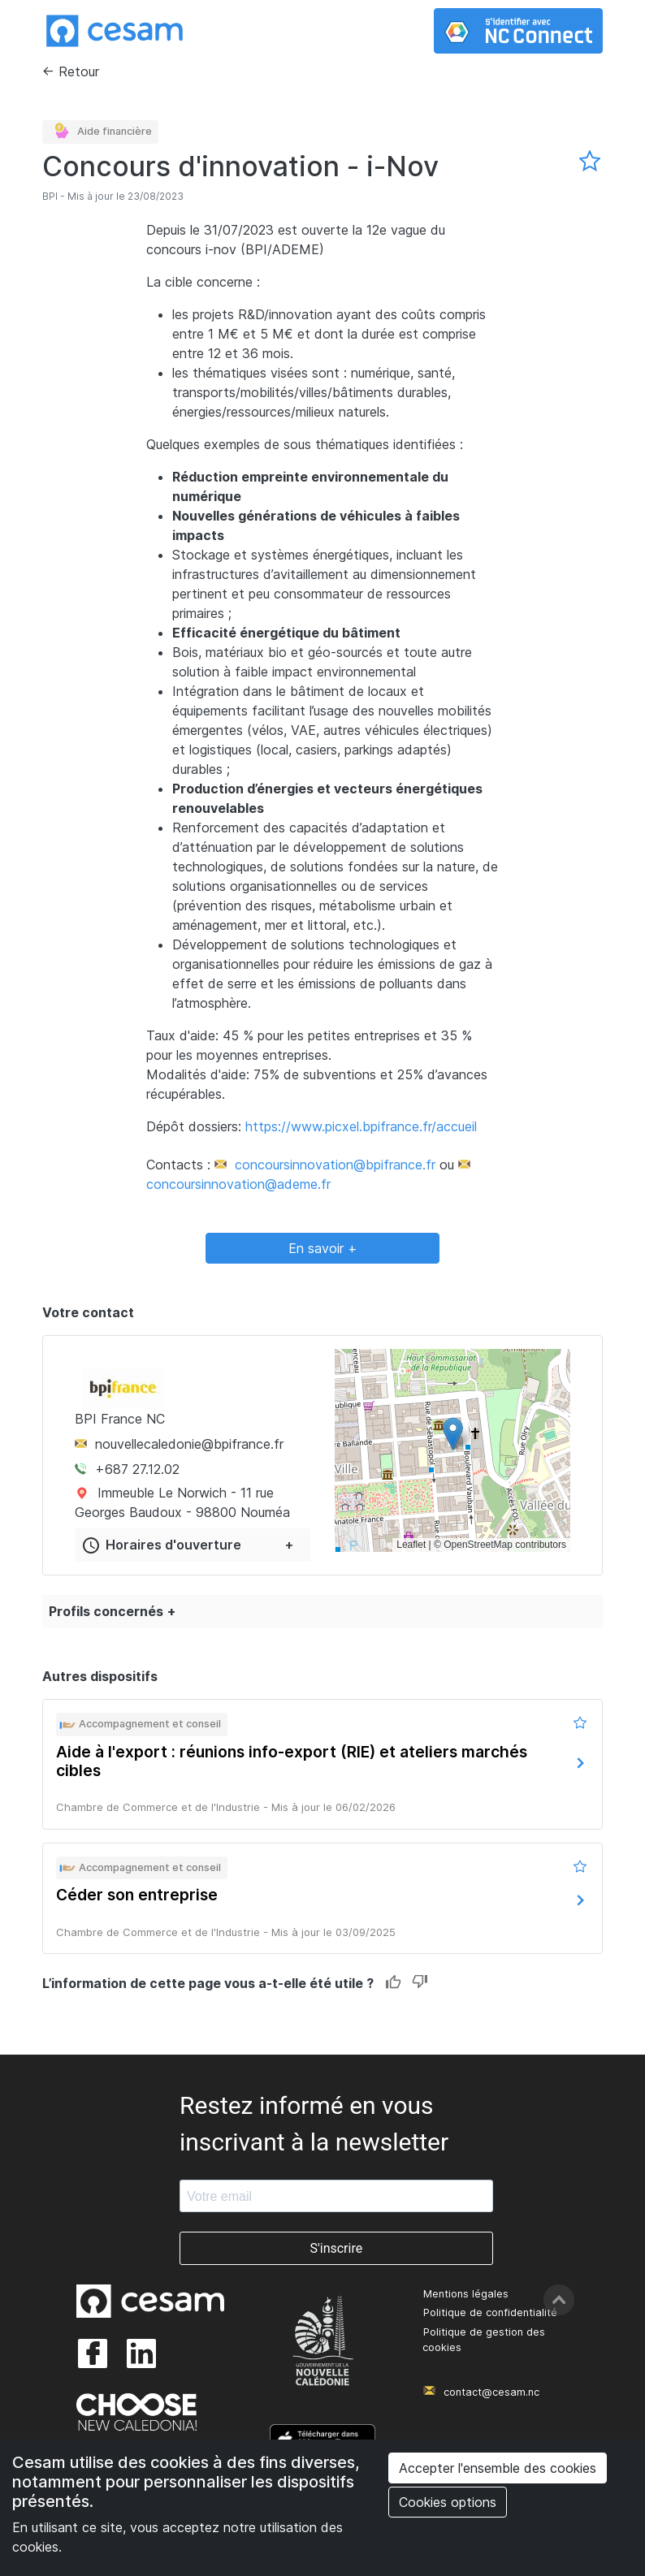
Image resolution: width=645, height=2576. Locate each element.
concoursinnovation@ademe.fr (238, 1184)
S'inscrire (336, 2248)
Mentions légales (466, 2294)
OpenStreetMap (478, 1544)
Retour (78, 71)
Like (393, 1982)
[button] (453, 1433)
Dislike (419, 1982)
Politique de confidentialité (490, 2312)
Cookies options (447, 2502)
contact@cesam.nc (491, 2392)
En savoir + (322, 1248)
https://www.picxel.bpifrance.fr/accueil (361, 1126)
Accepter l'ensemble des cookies (497, 2468)
